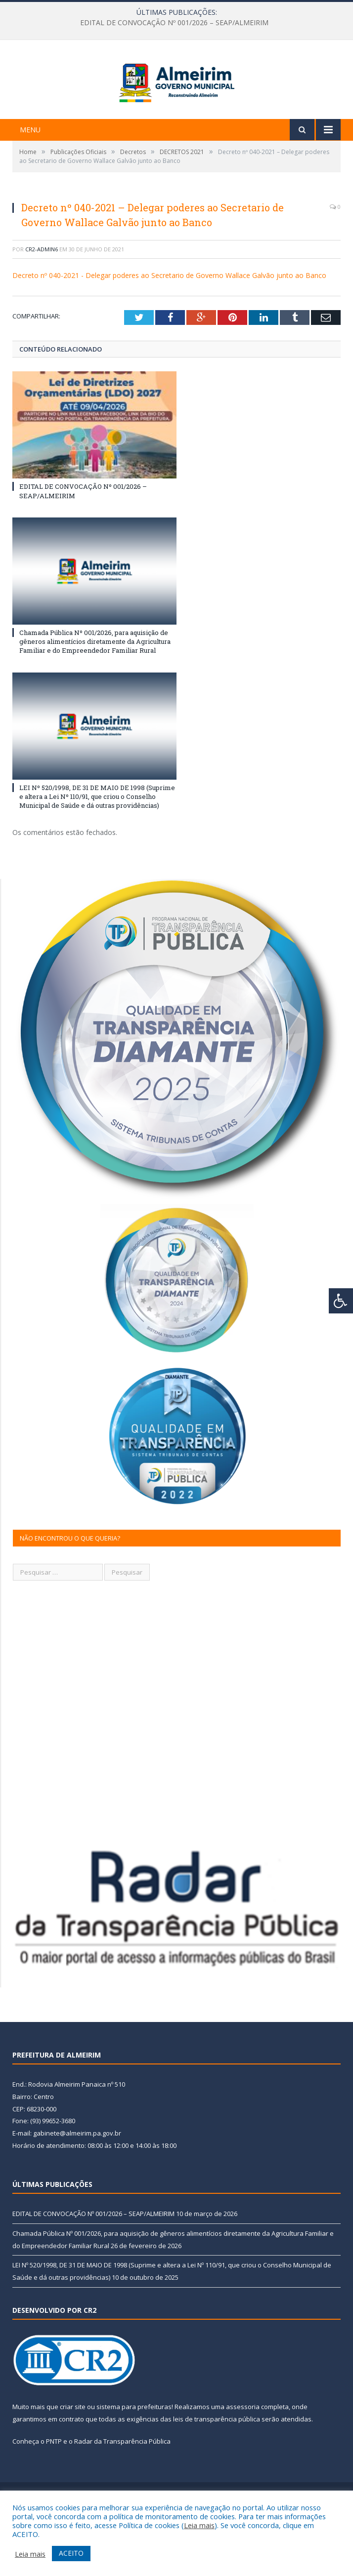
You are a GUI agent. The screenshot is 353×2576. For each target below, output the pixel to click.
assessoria (243, 2451)
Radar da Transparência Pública (122, 2486)
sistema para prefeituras (134, 2451)
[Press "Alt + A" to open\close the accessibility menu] (341, 1300)
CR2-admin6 (41, 293)
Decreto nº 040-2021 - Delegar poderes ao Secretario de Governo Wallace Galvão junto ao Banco (169, 320)
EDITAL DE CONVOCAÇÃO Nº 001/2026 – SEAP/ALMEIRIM (174, 22)
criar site (73, 2451)
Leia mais (199, 2525)
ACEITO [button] (71, 2553)
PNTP (54, 2486)
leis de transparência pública (216, 2463)
